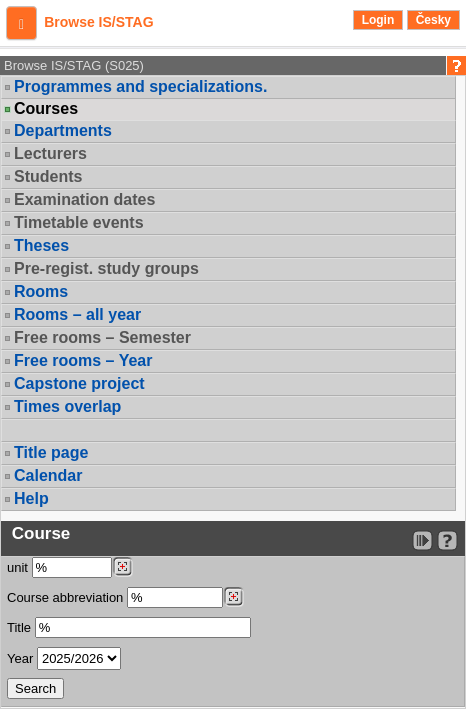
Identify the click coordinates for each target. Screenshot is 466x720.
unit (17, 567)
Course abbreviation (65, 597)
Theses (41, 245)
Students (48, 176)
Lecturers (50, 153)
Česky (433, 20)
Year (20, 658)
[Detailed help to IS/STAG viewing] (447, 540)
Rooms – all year (77, 314)
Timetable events (79, 222)
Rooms (41, 291)
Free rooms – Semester (102, 337)
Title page (51, 452)
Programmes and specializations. (140, 86)
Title (19, 627)
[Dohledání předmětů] (233, 597)
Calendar (48, 475)
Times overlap (67, 406)
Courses (46, 109)
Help (31, 498)
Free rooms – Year (83, 360)
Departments (63, 130)
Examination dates (84, 199)
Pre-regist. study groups (106, 268)
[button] (21, 23)
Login (378, 20)
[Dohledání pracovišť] (122, 567)
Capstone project (79, 383)
